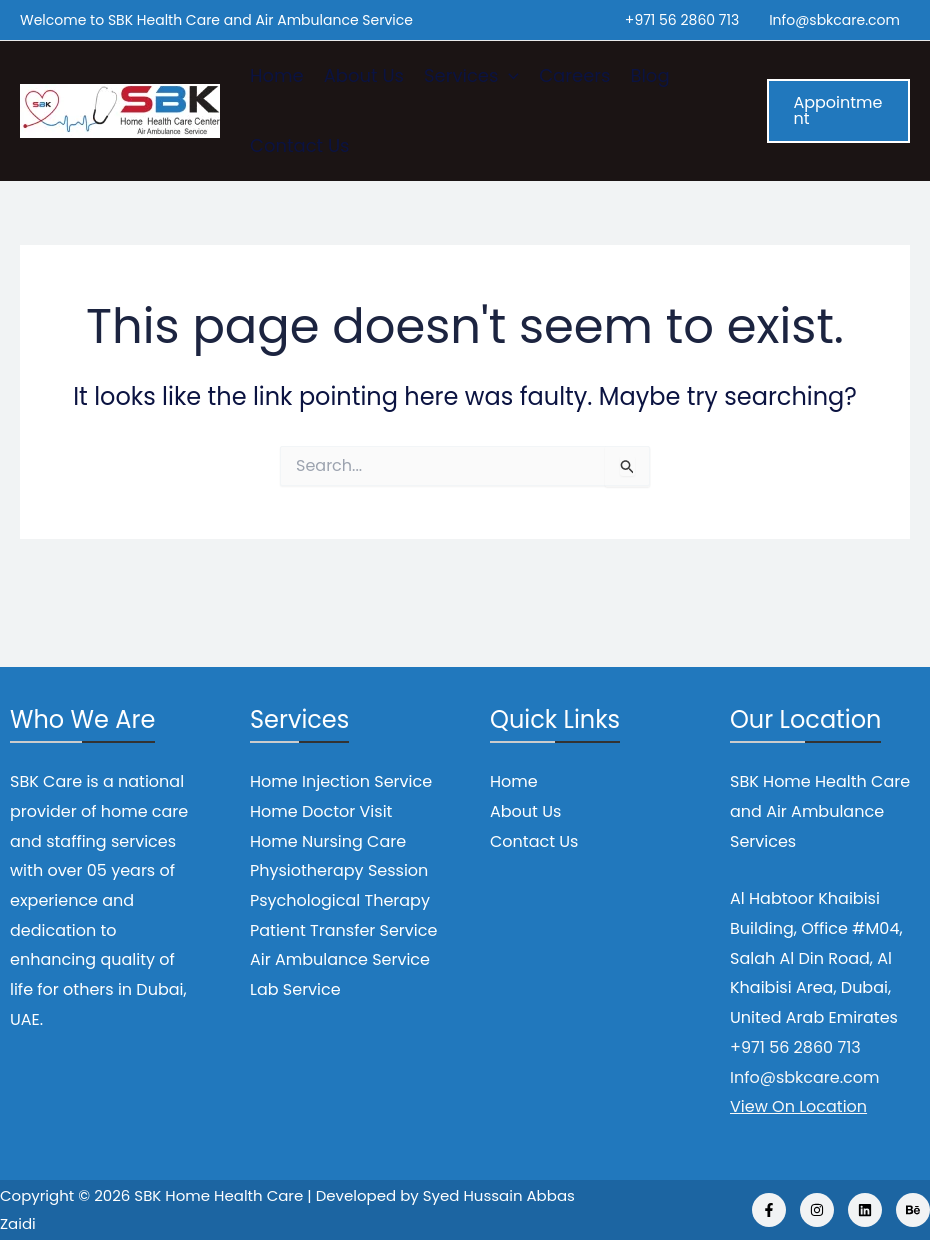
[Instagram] (817, 1210)
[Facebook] (769, 1210)
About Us (364, 75)
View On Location (798, 1106)
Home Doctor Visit (321, 811)
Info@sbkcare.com (834, 20)
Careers (574, 75)
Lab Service (295, 989)
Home (277, 75)
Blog (649, 75)
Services (471, 76)
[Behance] (913, 1210)
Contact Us (300, 145)
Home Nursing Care (328, 841)
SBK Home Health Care (218, 1195)
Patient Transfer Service (343, 930)
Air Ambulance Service (340, 959)
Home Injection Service (341, 781)
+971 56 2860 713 (682, 20)
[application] (508, 76)
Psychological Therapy (340, 900)
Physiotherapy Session (339, 870)
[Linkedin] (865, 1210)
